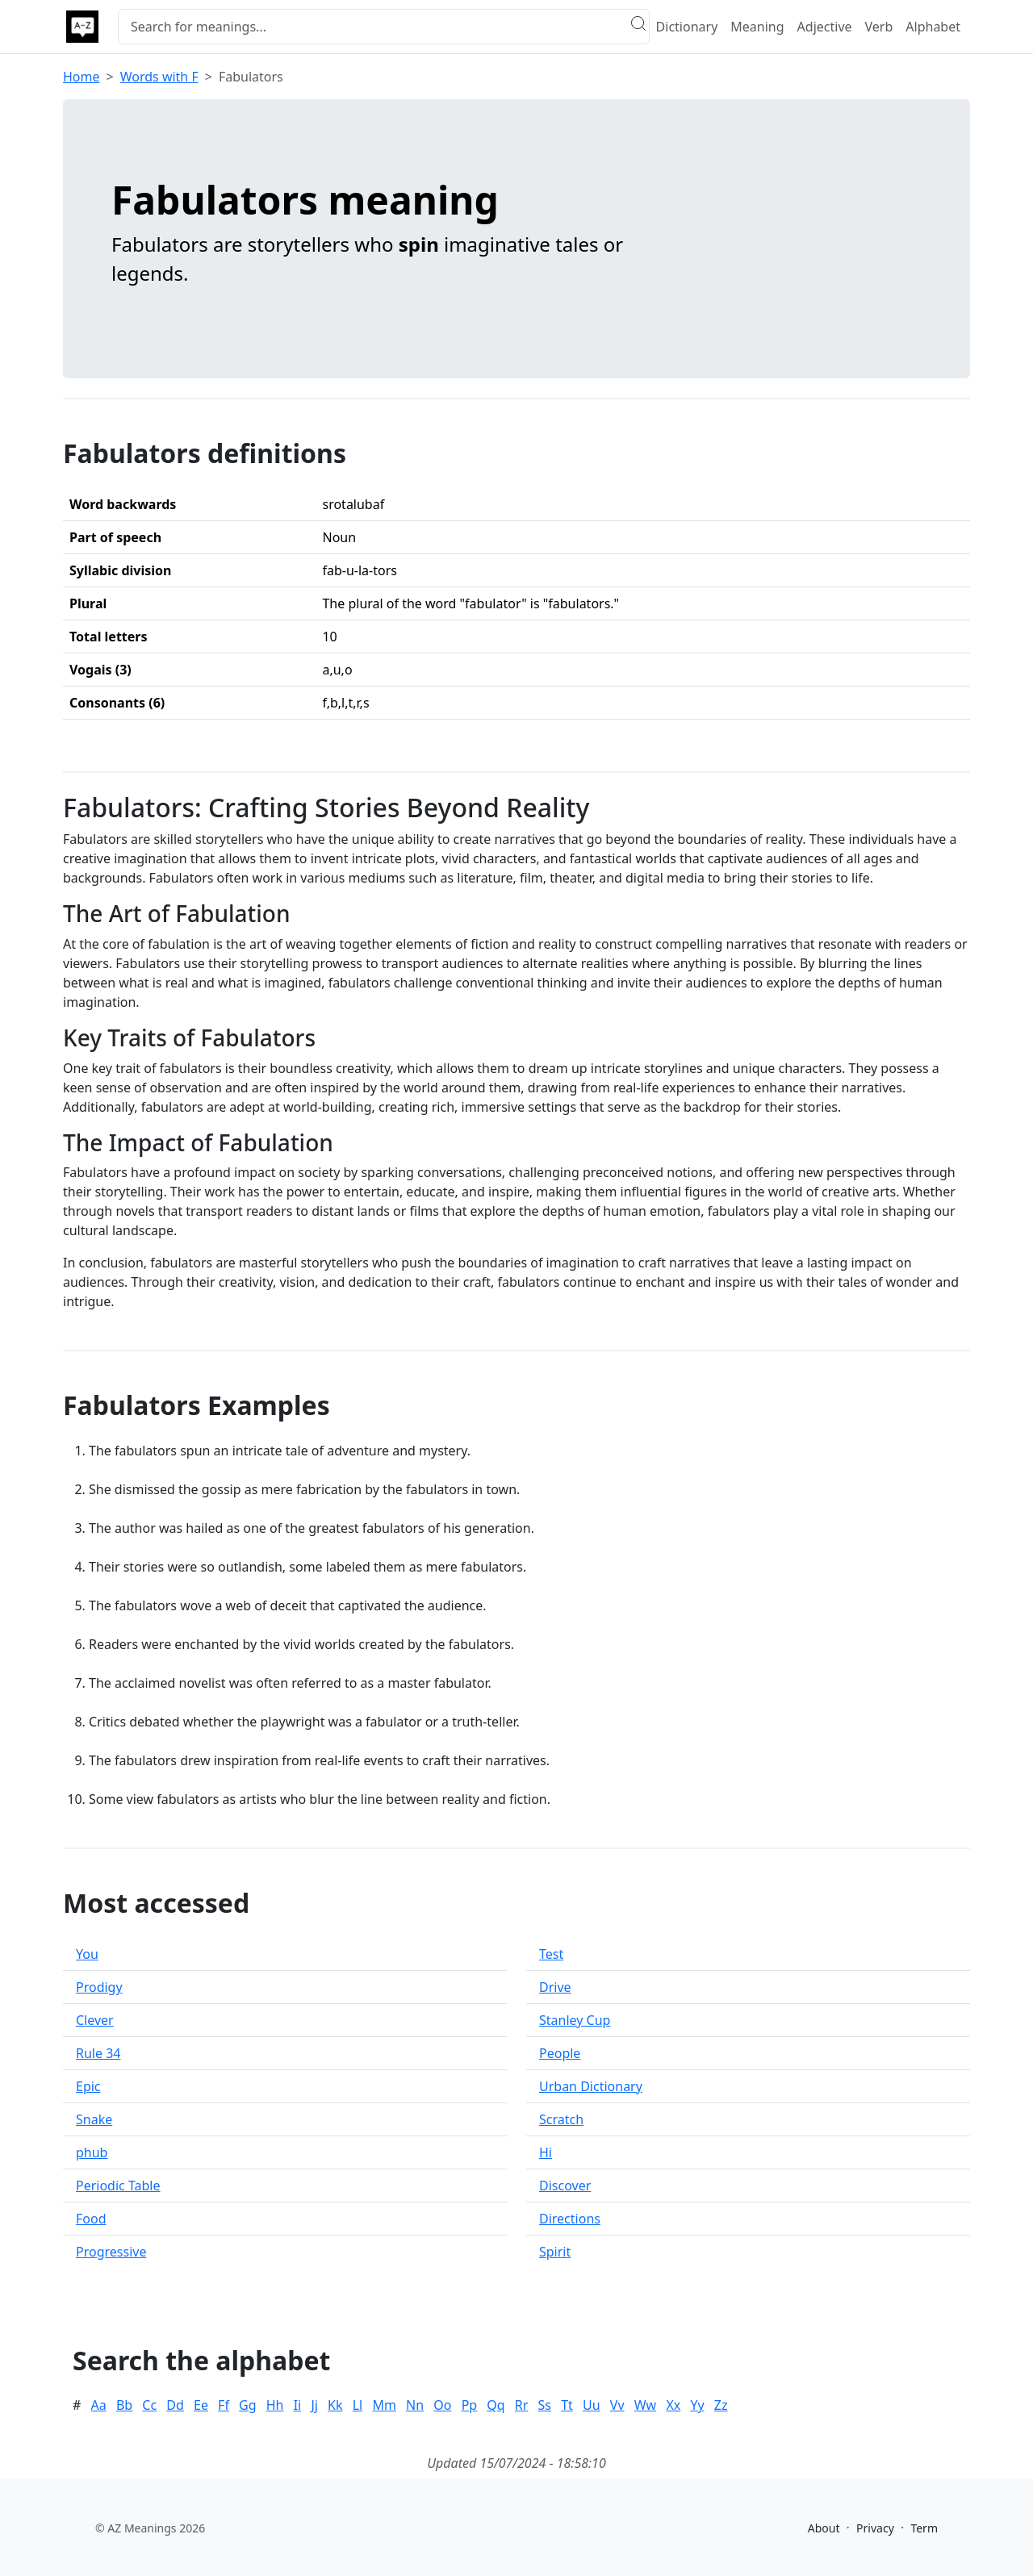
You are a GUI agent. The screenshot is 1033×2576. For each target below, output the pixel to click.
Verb (879, 26)
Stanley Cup (574, 2020)
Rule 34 (98, 2053)
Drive (555, 1987)
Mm (383, 2405)
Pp (470, 2405)
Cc (149, 2405)
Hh (275, 2405)
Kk (335, 2405)
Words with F (159, 77)
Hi (545, 2152)
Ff (223, 2405)
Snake (94, 2119)
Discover (565, 2185)
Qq (495, 2405)
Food (91, 2218)
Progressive (111, 2252)
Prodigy (99, 1987)
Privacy (875, 2528)
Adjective (824, 26)
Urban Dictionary (590, 2086)
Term (924, 2528)
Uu (591, 2405)
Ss (544, 2405)
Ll (358, 2405)
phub (91, 2152)
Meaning (757, 26)
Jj (314, 2405)
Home (81, 77)
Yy (697, 2405)
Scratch (561, 2119)
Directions (569, 2218)
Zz (721, 2405)
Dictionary (687, 26)
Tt (567, 2405)
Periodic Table (118, 2185)
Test (551, 1954)
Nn (415, 2405)
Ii (298, 2405)
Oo (442, 2405)
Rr (522, 2405)
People (559, 2053)
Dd (175, 2405)
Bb (124, 2405)
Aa (99, 2405)
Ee (201, 2405)
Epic (88, 2086)
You (87, 1954)
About (824, 2528)
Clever (95, 2020)
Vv (617, 2405)
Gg (248, 2405)
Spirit (555, 2252)
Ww (645, 2405)
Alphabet (932, 26)
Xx (673, 2405)
